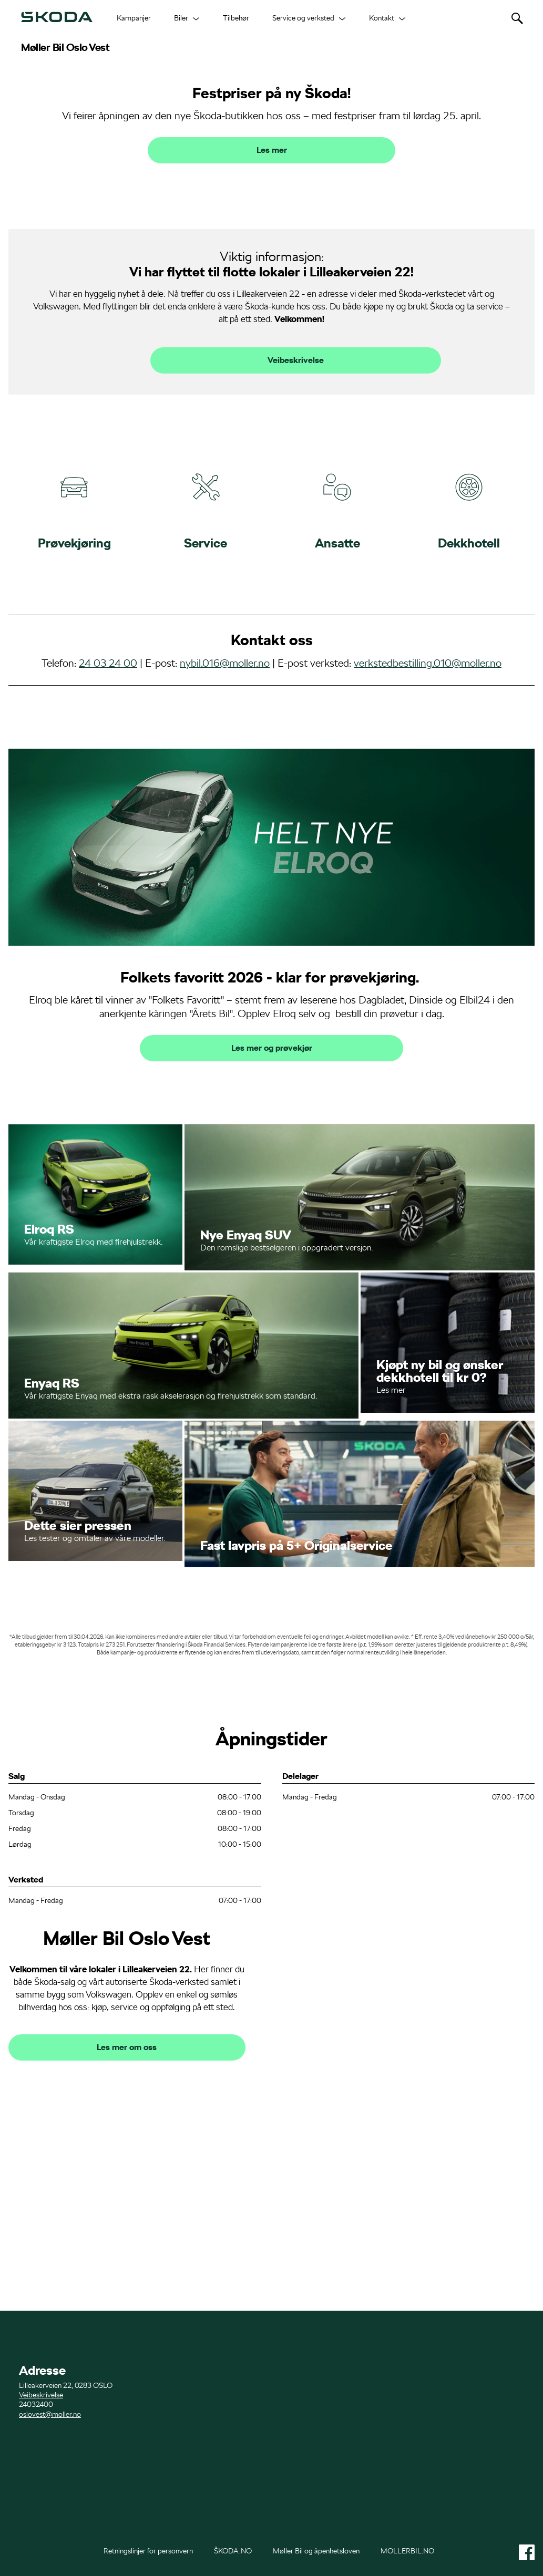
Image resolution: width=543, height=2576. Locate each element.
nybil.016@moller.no (225, 811)
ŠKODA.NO (233, 2551)
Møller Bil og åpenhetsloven (316, 2551)
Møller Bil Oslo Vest (65, 47)
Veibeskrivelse (296, 509)
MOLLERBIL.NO (407, 2551)
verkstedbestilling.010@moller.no (427, 811)
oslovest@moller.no (50, 2414)
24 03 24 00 (108, 811)
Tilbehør (236, 18)
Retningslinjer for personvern (148, 2551)
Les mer (272, 299)
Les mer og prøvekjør (271, 1197)
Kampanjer (134, 18)
